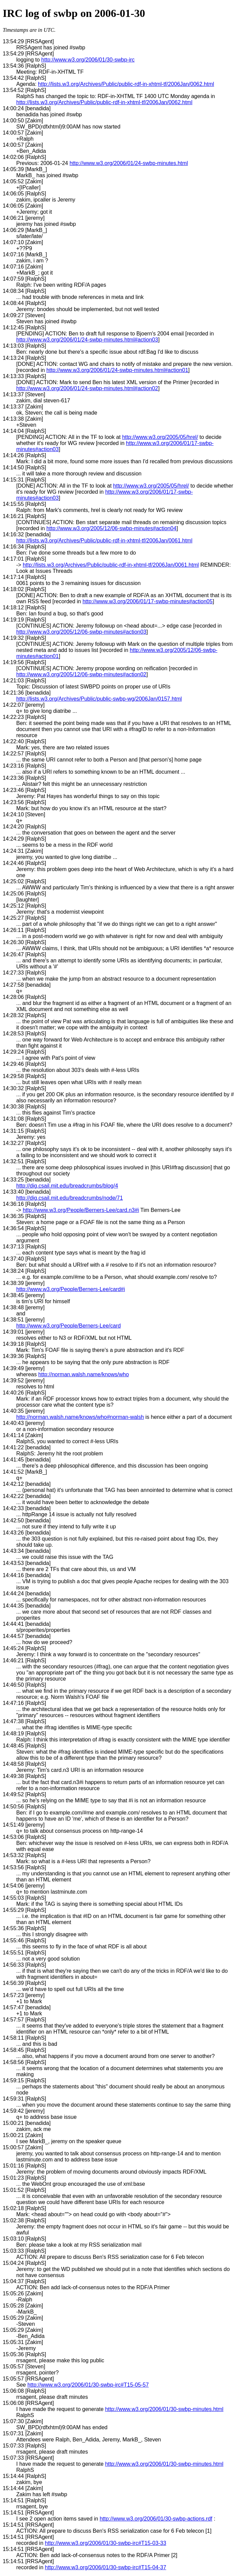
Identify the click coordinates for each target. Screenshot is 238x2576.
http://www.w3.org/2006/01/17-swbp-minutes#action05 (148, 601)
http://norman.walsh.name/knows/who (83, 1374)
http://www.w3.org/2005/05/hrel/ (160, 437)
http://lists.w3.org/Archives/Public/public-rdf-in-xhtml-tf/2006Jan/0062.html (126, 84)
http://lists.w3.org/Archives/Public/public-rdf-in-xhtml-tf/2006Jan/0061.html (104, 540)
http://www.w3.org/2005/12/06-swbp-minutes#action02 (81, 674)
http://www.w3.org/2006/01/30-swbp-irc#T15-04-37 (105, 2567)
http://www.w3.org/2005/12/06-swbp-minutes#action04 (111, 528)
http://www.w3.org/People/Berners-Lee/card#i (70, 1289)
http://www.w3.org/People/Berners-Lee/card (68, 1326)
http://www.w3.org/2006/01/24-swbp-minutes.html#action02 (87, 388)
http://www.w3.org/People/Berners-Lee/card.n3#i (81, 1210)
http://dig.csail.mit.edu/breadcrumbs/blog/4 (67, 1186)
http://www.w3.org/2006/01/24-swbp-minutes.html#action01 (117, 370)
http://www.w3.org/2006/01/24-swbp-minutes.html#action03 (87, 340)
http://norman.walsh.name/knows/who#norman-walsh (80, 1417)
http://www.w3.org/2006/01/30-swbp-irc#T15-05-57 (88, 2385)
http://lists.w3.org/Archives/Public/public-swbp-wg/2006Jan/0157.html (99, 699)
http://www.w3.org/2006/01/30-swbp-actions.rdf (156, 2519)
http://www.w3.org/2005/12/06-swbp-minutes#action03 (81, 632)
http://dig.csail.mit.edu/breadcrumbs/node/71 (69, 1198)
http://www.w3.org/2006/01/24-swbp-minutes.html (128, 163)
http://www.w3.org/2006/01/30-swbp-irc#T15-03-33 (105, 2543)
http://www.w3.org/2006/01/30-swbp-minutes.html (164, 2409)
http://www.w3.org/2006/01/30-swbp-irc (88, 60)
